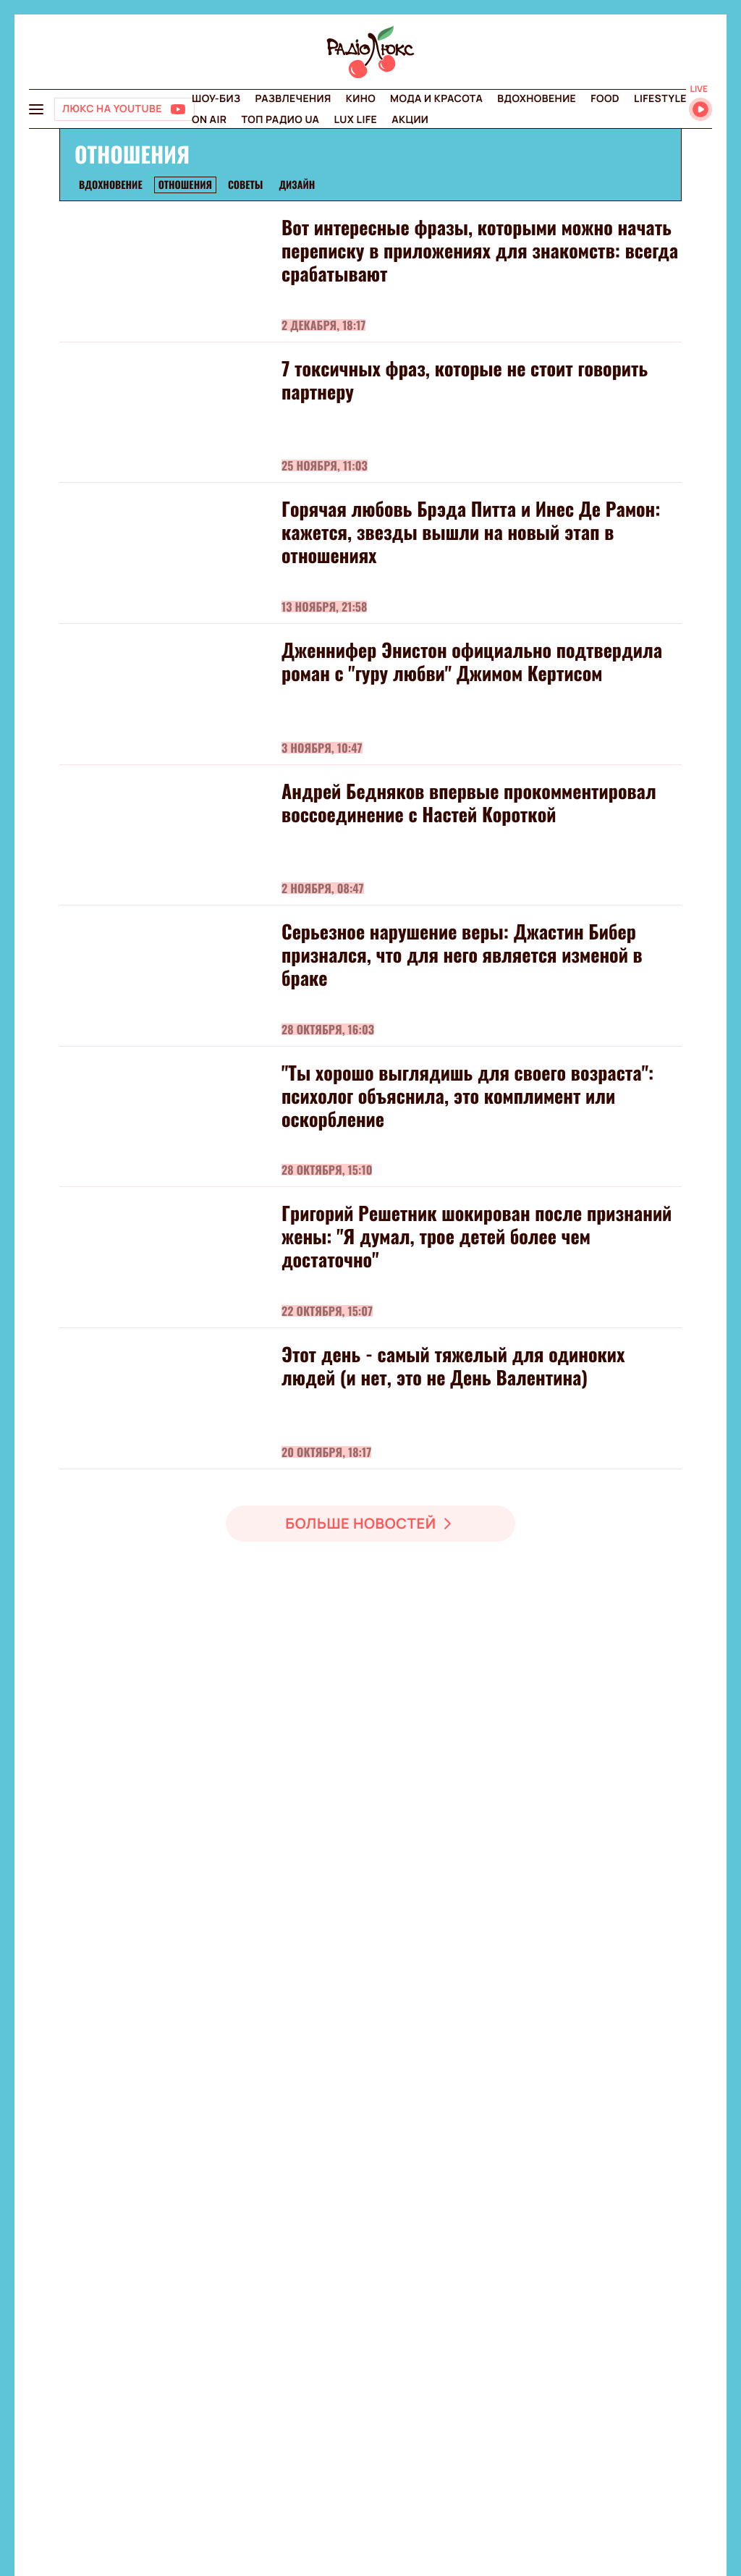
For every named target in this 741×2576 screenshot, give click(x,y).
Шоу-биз (216, 99)
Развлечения (293, 99)
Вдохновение (536, 99)
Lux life (355, 120)
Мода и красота (436, 99)
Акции (409, 120)
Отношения (185, 185)
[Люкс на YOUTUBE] (124, 109)
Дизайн (297, 185)
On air (209, 120)
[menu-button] (36, 109)
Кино (361, 99)
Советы (245, 185)
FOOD (604, 99)
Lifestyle (660, 99)
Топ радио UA (280, 120)
